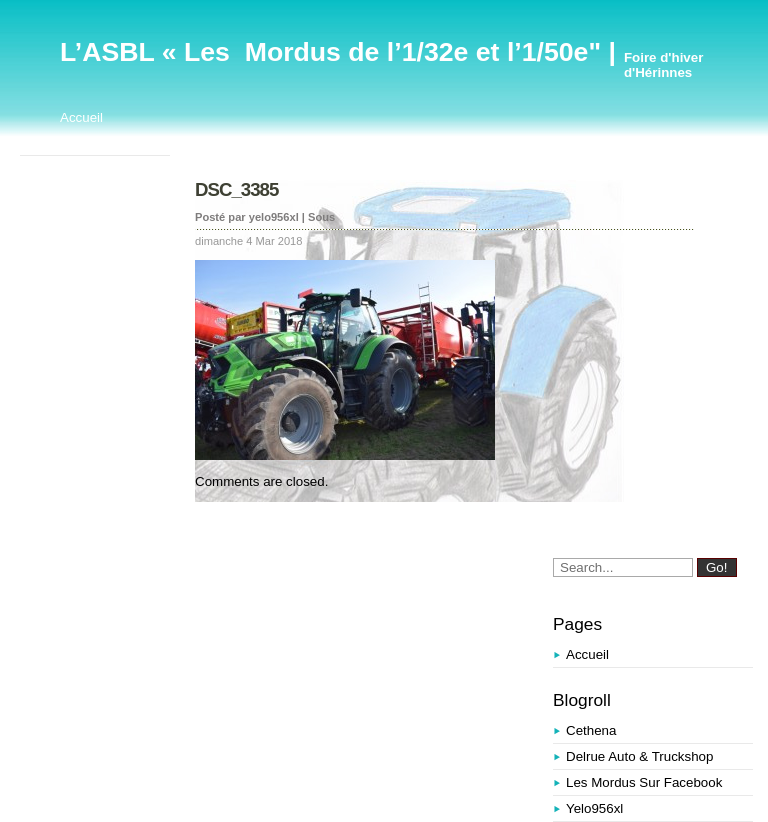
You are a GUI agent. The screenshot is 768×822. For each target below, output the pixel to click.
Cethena (591, 730)
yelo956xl (594, 808)
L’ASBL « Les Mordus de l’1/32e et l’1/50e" (330, 52)
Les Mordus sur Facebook (644, 782)
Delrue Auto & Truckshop (639, 756)
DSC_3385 (236, 189)
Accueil (81, 117)
